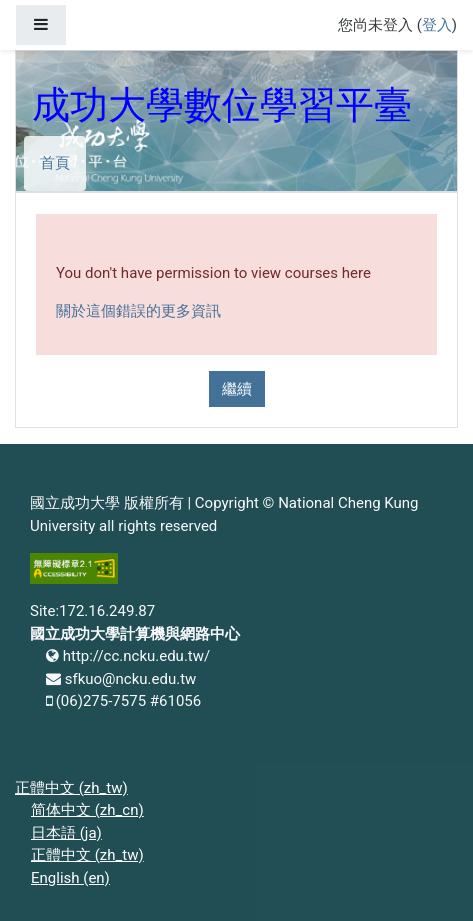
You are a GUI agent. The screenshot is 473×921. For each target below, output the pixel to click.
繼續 (237, 389)
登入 (437, 25)
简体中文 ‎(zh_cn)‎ (87, 810)
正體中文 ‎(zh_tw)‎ (71, 788)
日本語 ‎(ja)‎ (66, 833)
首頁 (55, 163)
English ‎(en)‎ (70, 878)
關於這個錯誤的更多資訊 (138, 311)
